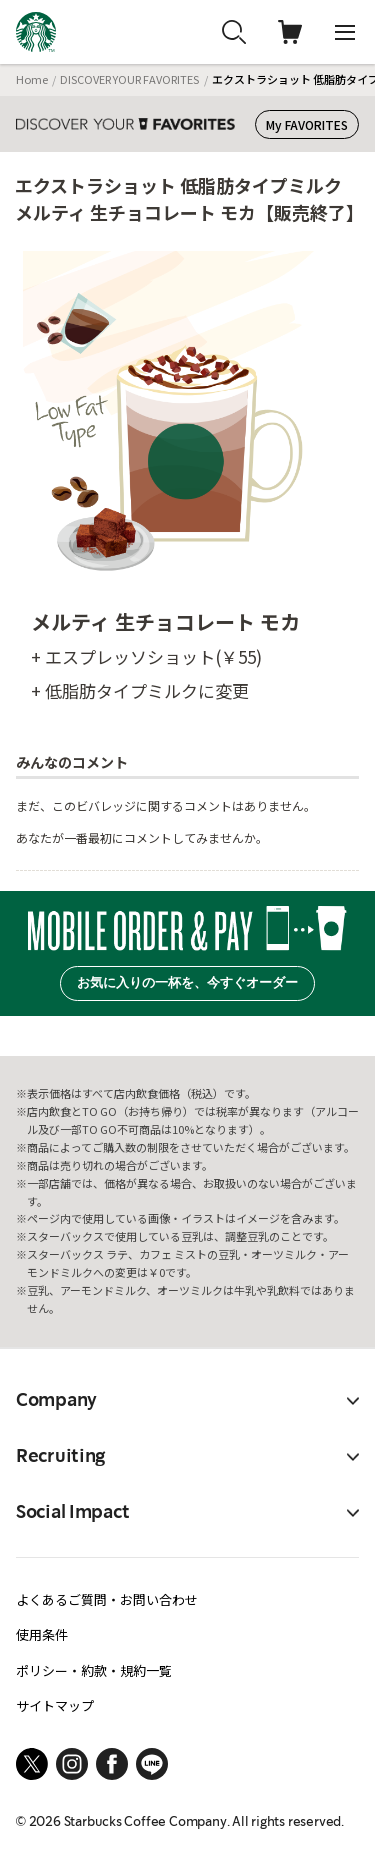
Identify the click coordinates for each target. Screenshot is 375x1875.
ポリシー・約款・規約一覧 (94, 1670)
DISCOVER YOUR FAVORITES (129, 79)
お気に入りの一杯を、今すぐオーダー (187, 982)
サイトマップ (55, 1705)
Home (32, 79)
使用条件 (42, 1634)
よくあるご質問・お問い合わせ (107, 1599)
